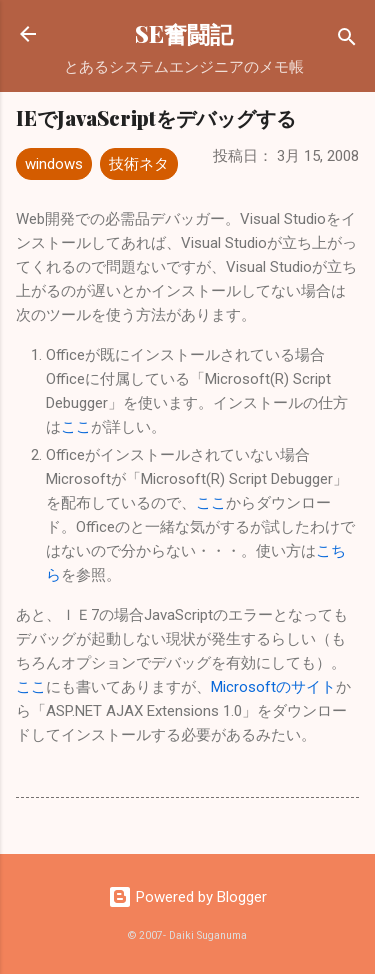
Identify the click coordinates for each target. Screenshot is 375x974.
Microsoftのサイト (273, 687)
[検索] (347, 40)
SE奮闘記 (184, 33)
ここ (76, 427)
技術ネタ (139, 164)
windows (54, 164)
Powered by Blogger (187, 897)
